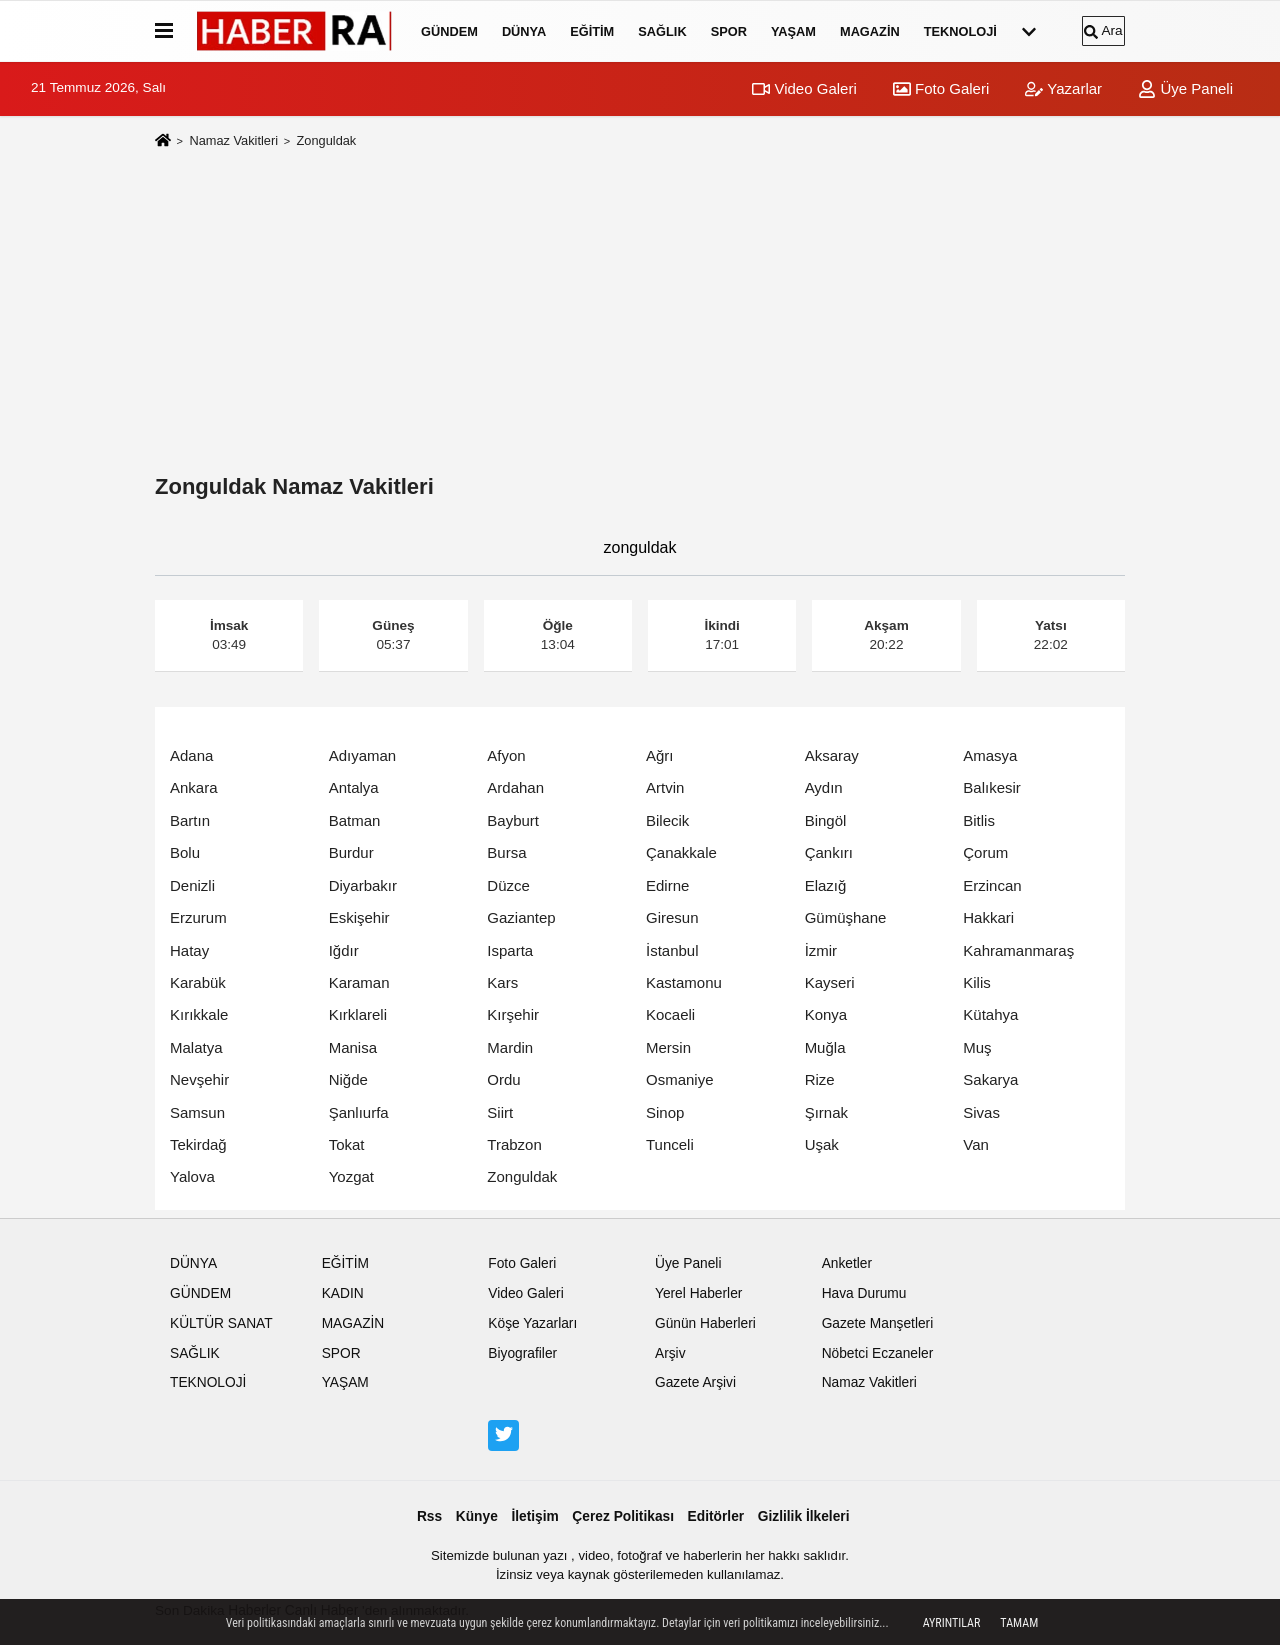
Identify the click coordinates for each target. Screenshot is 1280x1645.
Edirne (667, 885)
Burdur (351, 852)
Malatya (196, 1047)
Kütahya (990, 1014)
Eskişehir (359, 917)
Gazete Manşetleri (878, 1323)
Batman (355, 820)
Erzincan (992, 885)
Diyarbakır (363, 885)
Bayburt (513, 820)
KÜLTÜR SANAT (221, 1323)
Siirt (500, 1112)
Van (976, 1144)
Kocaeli (670, 1014)
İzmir (821, 950)
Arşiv (670, 1353)
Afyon (506, 755)
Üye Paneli (1185, 88)
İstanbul (672, 950)
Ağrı (660, 755)
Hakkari (988, 917)
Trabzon (514, 1144)
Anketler (847, 1263)
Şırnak (826, 1112)
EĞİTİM (592, 31)
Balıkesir (992, 787)
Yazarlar (1063, 88)
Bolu (185, 852)
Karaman (359, 982)
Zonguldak (522, 1176)
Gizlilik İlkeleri (804, 1516)
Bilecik (667, 820)
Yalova (192, 1176)
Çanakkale (681, 852)
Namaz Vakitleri (233, 140)
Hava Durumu (864, 1293)
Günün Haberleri (705, 1323)
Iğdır (344, 950)
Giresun (672, 917)
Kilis (977, 982)
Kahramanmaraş (1018, 950)
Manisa (353, 1047)
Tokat (347, 1144)
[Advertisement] (640, 316)
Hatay (189, 950)
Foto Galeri (941, 88)
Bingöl (826, 820)
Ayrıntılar (952, 1623)
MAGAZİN (870, 31)
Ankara (194, 787)
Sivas (981, 1112)
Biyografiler (522, 1353)
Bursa (506, 852)
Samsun (197, 1112)
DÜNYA (524, 31)
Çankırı (829, 852)
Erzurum (198, 917)
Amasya (990, 755)
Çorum (985, 852)
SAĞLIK (662, 31)
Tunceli (670, 1144)
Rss (429, 1516)
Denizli (192, 885)
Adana (191, 755)
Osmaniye (680, 1079)
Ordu (503, 1079)
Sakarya (990, 1079)
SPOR (729, 31)
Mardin (510, 1047)
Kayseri (830, 982)
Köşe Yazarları (532, 1323)
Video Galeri (804, 88)
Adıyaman (363, 755)
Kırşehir (513, 1014)
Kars (502, 982)
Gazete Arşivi (695, 1382)
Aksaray (832, 755)
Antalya (354, 787)
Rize (820, 1079)
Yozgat (351, 1176)
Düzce (508, 885)
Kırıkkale (199, 1014)
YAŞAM (793, 31)
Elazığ (826, 885)
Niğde (348, 1079)
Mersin (668, 1047)
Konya (826, 1014)
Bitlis (979, 820)
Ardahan (515, 787)
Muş (977, 1047)
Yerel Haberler (698, 1293)
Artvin (665, 787)
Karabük (198, 982)
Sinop (665, 1112)
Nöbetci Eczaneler (878, 1353)
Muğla (825, 1047)
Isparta (510, 950)
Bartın (190, 820)
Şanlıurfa (359, 1112)
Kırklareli (358, 1014)
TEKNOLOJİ (960, 31)
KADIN (343, 1293)
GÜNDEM (449, 31)
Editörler (716, 1516)
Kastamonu (684, 982)
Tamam (1019, 1623)
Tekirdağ (198, 1144)
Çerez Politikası (623, 1516)
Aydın (824, 787)
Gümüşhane (846, 917)
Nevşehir (199, 1079)
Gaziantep (521, 917)
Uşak (822, 1144)
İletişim (534, 1516)
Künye (477, 1516)
